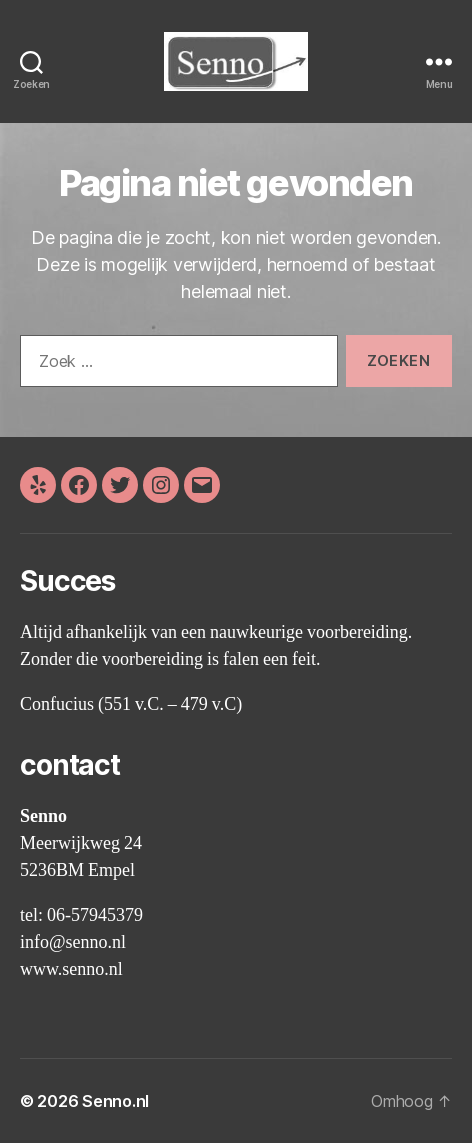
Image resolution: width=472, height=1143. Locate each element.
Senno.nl (115, 1101)
